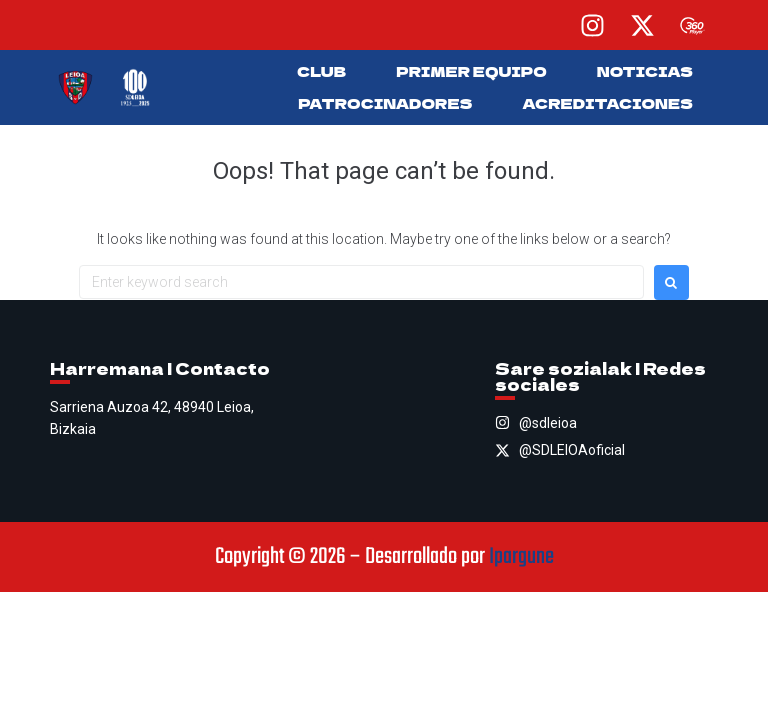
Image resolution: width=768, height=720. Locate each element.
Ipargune (521, 557)
